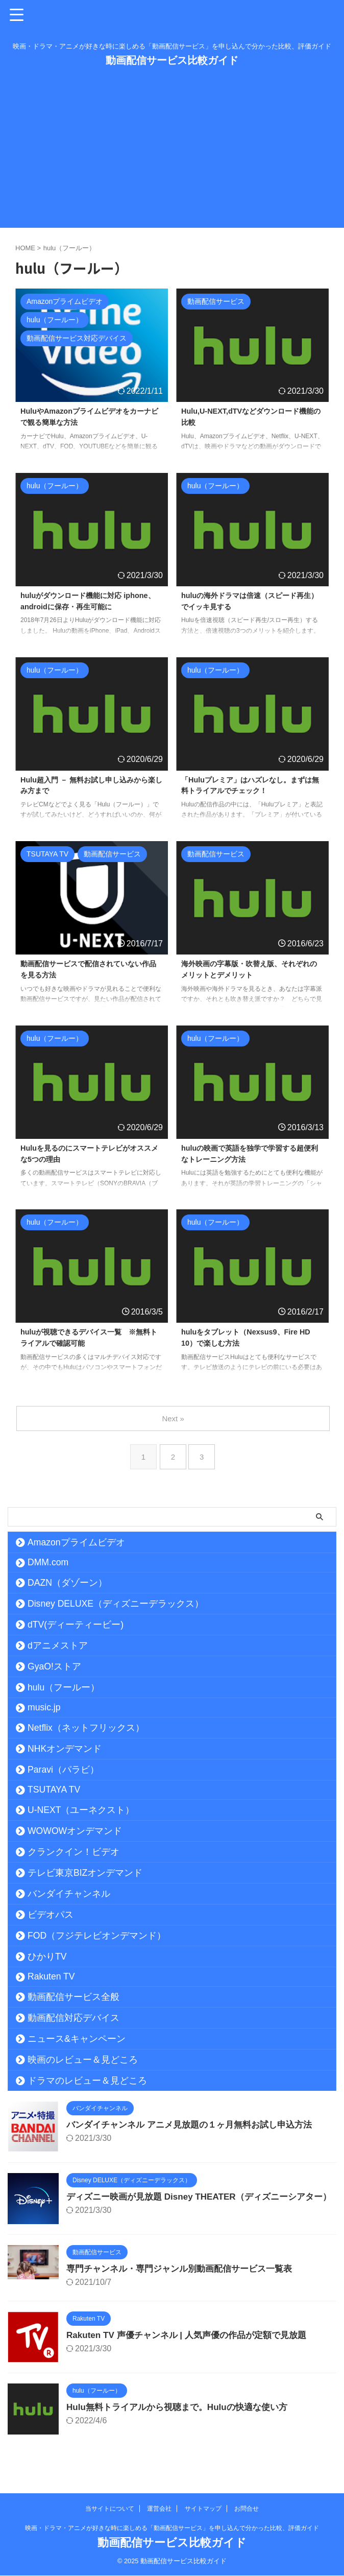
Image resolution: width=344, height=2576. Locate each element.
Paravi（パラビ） (63, 1769)
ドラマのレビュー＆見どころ (87, 2081)
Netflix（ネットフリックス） (86, 1728)
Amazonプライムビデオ (76, 1542)
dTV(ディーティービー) (76, 1624)
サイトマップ (203, 2509)
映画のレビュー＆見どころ (83, 2060)
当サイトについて (109, 2509)
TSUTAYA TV (54, 1789)
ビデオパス (50, 1915)
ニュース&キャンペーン (77, 2039)
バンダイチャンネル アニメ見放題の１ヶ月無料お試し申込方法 (196, 2124)
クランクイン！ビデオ (73, 1852)
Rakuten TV (51, 1976)
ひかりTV (47, 1956)
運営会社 (159, 2509)
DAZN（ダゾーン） (67, 1583)
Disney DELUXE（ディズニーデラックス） (116, 1604)
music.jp (44, 1707)
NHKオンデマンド (65, 1749)
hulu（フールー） (64, 1687)
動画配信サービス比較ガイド (172, 60)
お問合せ (246, 2509)
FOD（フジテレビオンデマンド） (97, 1935)
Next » (174, 1418)
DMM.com (48, 1562)
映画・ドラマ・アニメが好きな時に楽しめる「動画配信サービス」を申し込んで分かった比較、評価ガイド (172, 2528)
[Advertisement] (172, 156)
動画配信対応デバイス (73, 2018)
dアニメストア (58, 1645)
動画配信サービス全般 (73, 1997)
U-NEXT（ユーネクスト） (81, 1810)
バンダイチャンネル (69, 1894)
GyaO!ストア (54, 1666)
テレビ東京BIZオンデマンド (85, 1873)
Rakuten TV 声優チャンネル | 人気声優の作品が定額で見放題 (193, 2343)
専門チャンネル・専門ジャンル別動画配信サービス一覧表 (185, 2277)
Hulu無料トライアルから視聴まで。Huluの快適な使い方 (183, 2415)
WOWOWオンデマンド (75, 1831)
